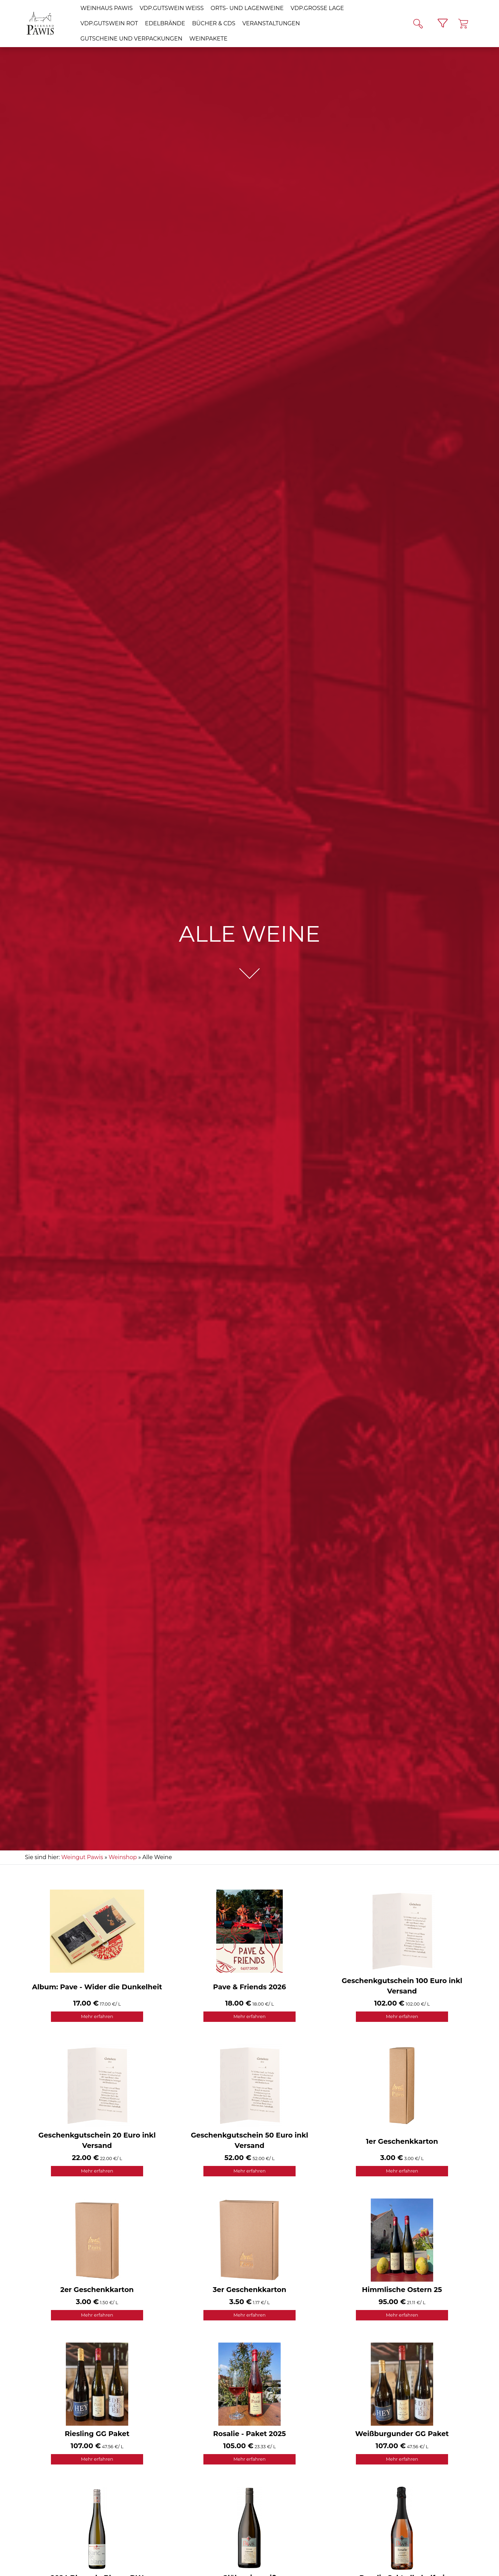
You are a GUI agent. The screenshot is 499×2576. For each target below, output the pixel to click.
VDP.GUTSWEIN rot (109, 23)
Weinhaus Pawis (106, 8)
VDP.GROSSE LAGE (317, 8)
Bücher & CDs (213, 23)
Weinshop (123, 1857)
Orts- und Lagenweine (247, 8)
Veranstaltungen (271, 23)
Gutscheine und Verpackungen (131, 38)
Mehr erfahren (97, 2016)
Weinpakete (208, 38)
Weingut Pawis (82, 1857)
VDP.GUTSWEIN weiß (172, 8)
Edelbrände (165, 23)
